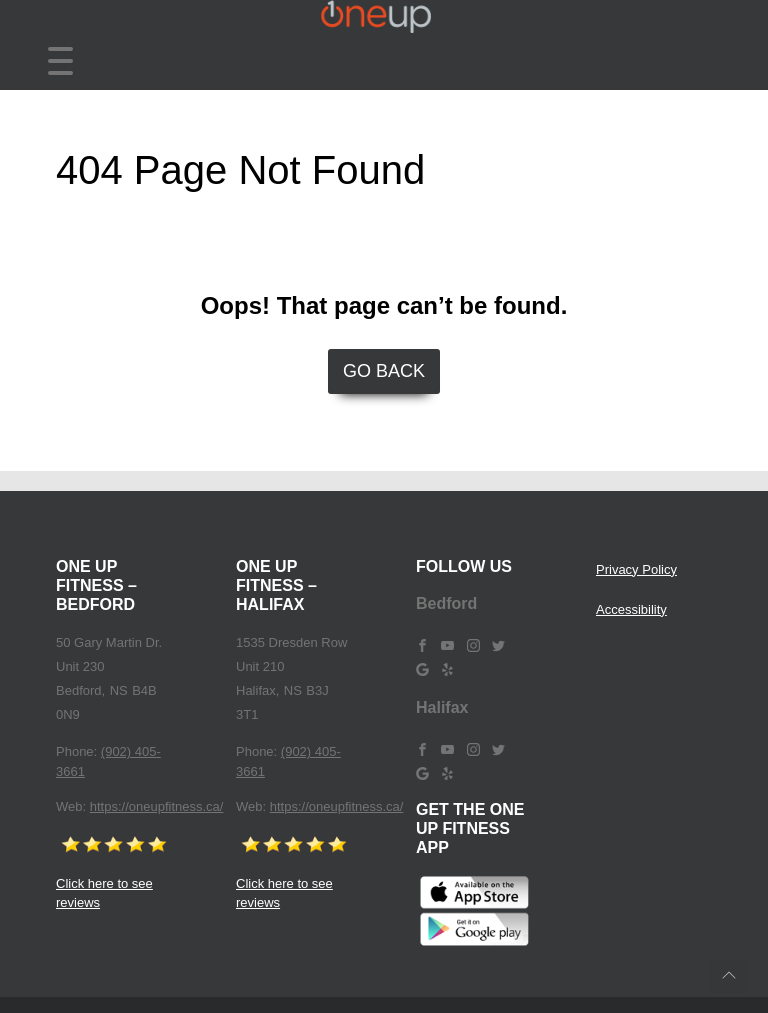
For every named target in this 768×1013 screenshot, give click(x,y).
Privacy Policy (636, 569)
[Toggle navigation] (60, 61)
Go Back (384, 371)
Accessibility (631, 609)
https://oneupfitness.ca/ (157, 806)
